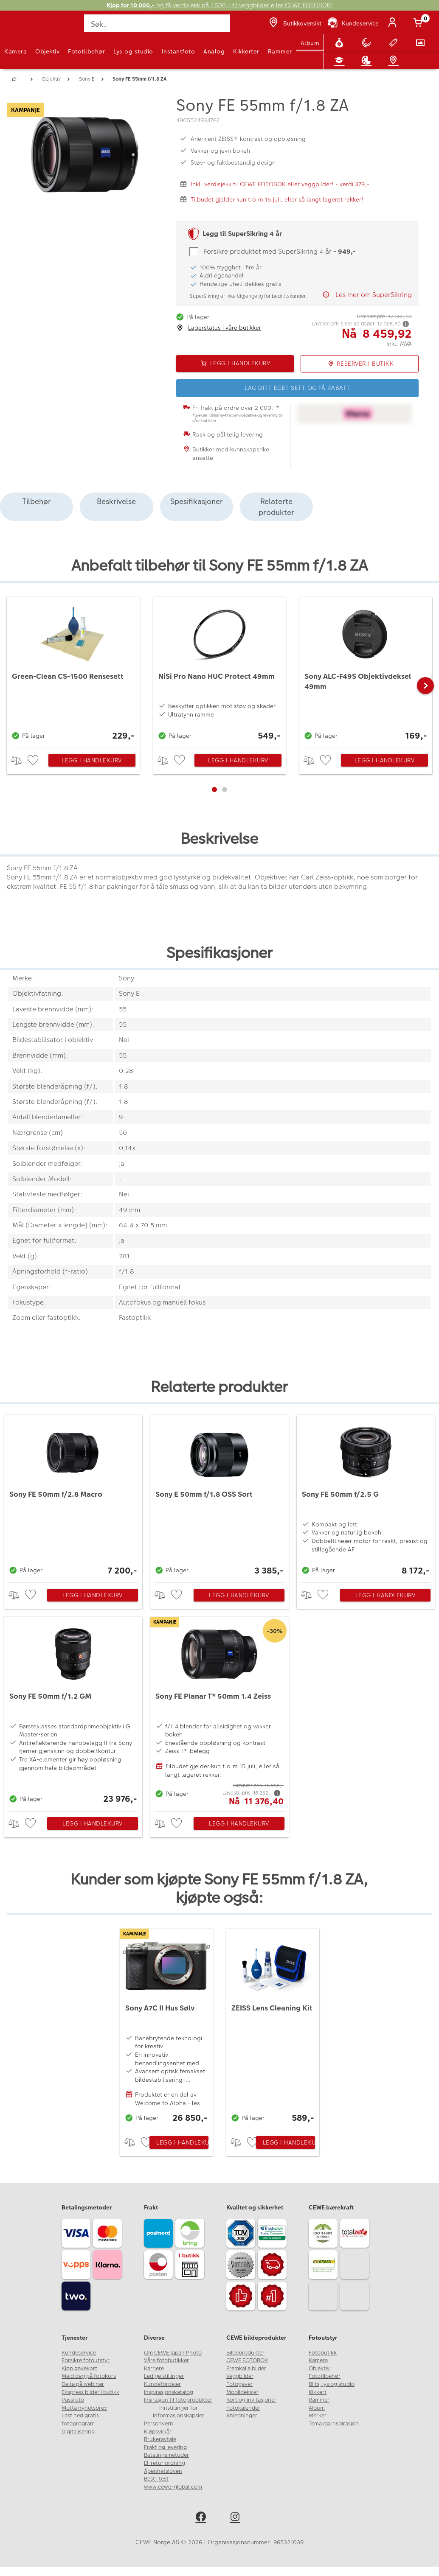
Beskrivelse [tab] (116, 501)
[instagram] (237, 2518)
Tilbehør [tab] (36, 501)
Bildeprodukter (245, 2353)
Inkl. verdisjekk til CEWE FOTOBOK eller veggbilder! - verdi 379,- (280, 184)
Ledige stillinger (164, 2376)
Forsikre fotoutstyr (86, 2360)
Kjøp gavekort (79, 2368)
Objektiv (47, 51)
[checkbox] (34, 760)
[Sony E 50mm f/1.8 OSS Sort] (219, 1496)
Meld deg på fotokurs (89, 2376)
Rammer (280, 51)
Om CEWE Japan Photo (173, 2353)
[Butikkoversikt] (294, 23)
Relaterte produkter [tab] (276, 506)
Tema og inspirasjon (334, 2424)
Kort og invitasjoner (251, 2400)
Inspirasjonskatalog (168, 2392)
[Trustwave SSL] (273, 2234)
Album (310, 43)
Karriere (154, 2368)
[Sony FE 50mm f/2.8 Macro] (73, 1496)
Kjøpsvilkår (158, 2432)
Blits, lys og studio (332, 2384)
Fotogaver (239, 2384)
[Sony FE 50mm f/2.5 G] (366, 1496)
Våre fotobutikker (166, 2360)
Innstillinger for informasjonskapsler (178, 2412)
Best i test (156, 2479)
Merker (317, 2415)
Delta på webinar (83, 2384)
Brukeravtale (160, 2439)
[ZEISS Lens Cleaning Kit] (272, 2027)
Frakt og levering (165, 2447)
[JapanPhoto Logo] (24, 28)
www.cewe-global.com (173, 2487)
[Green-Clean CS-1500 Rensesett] (73, 670)
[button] (425, 685)
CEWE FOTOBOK (247, 2360)
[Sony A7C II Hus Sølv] (166, 2027)
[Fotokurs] (341, 60)
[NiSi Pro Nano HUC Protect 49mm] (219, 670)
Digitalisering (78, 2432)
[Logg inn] (394, 23)
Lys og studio (133, 51)
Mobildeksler (242, 2392)
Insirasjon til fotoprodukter (178, 2400)
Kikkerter (246, 51)
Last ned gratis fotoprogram (80, 2420)
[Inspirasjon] (368, 60)
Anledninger (241, 2415)
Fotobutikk (323, 2353)
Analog (214, 51)
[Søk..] (157, 23)
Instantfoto (178, 51)
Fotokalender (243, 2408)
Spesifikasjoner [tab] (196, 501)
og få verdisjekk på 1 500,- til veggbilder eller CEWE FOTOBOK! (220, 5)
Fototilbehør (86, 51)
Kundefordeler (162, 2384)
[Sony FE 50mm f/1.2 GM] (73, 1711)
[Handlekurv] (419, 23)
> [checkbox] (19, 760)
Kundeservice (79, 2353)
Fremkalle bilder (246, 2368)
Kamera (15, 51)
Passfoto (73, 2400)
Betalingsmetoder (166, 2455)
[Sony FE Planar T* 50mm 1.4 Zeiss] (219, 1711)
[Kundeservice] (352, 23)
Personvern (158, 2424)
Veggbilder (239, 2376)
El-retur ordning (164, 2463)
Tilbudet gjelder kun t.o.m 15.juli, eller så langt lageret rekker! (277, 199)
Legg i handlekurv (92, 760)
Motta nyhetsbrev (84, 2408)
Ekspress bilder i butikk (90, 2392)
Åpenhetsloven (163, 2471)
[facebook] (202, 2518)
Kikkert (317, 2392)
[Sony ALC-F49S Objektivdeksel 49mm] (365, 670)
